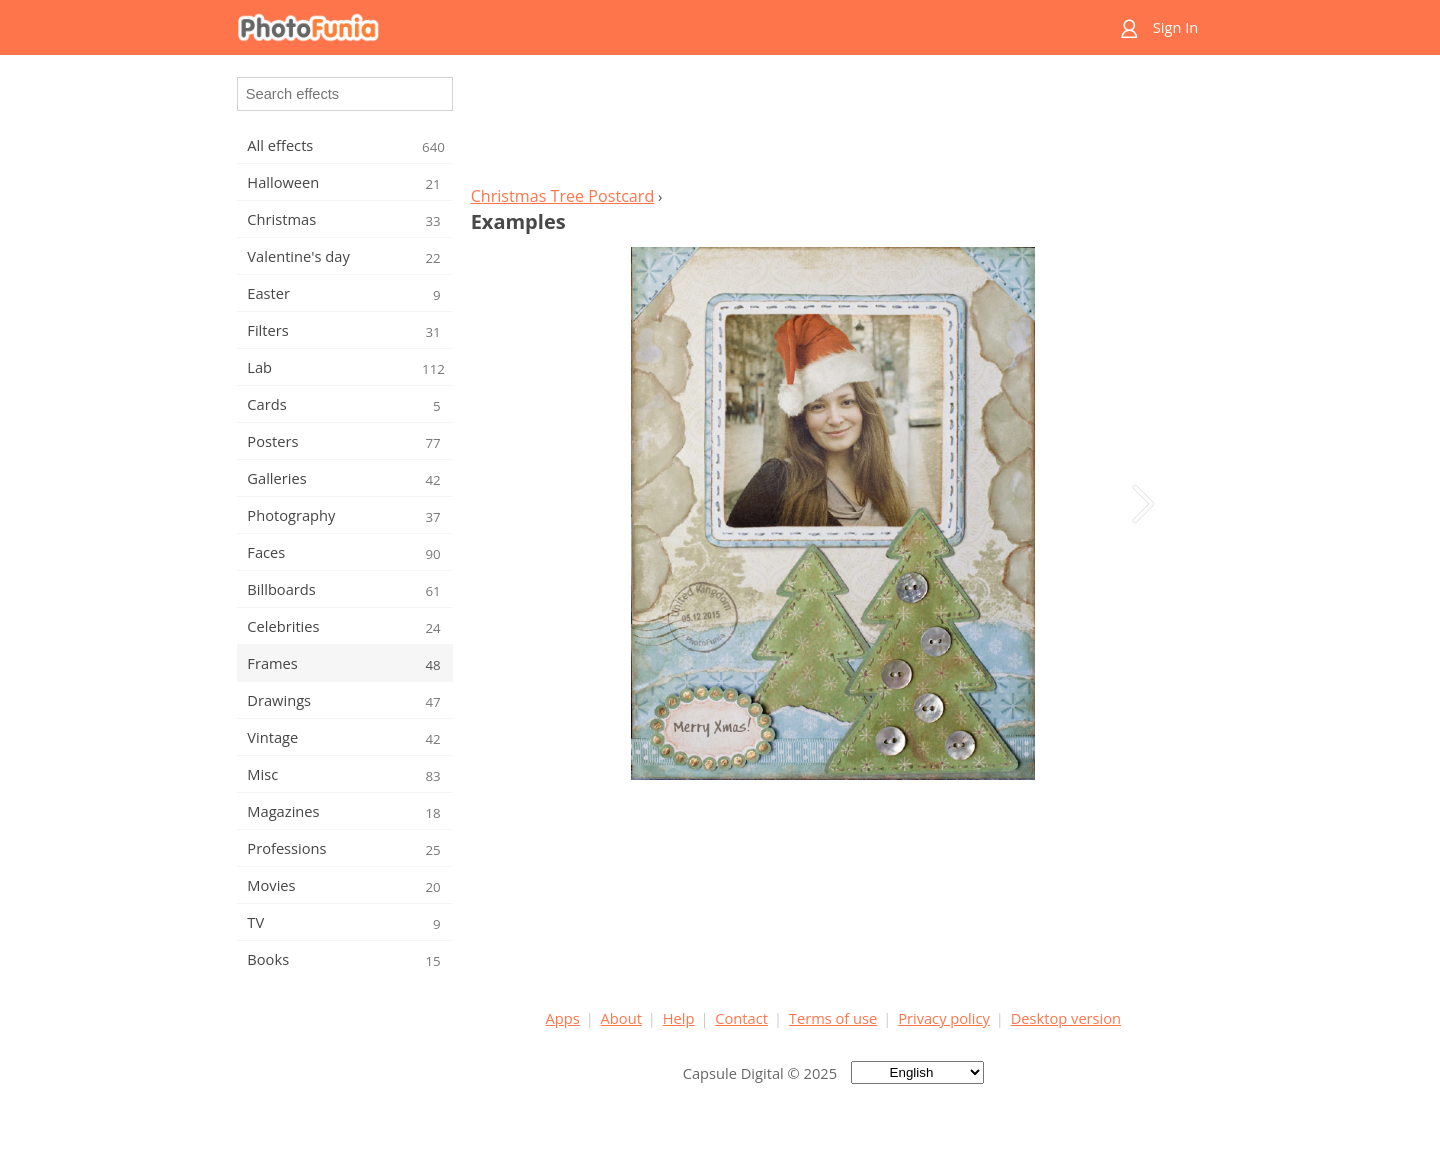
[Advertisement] (833, 126)
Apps (563, 1018)
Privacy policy (944, 1018)
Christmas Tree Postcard (563, 196)
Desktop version (1066, 1018)
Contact (741, 1018)
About (621, 1018)
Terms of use (833, 1018)
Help (679, 1018)
